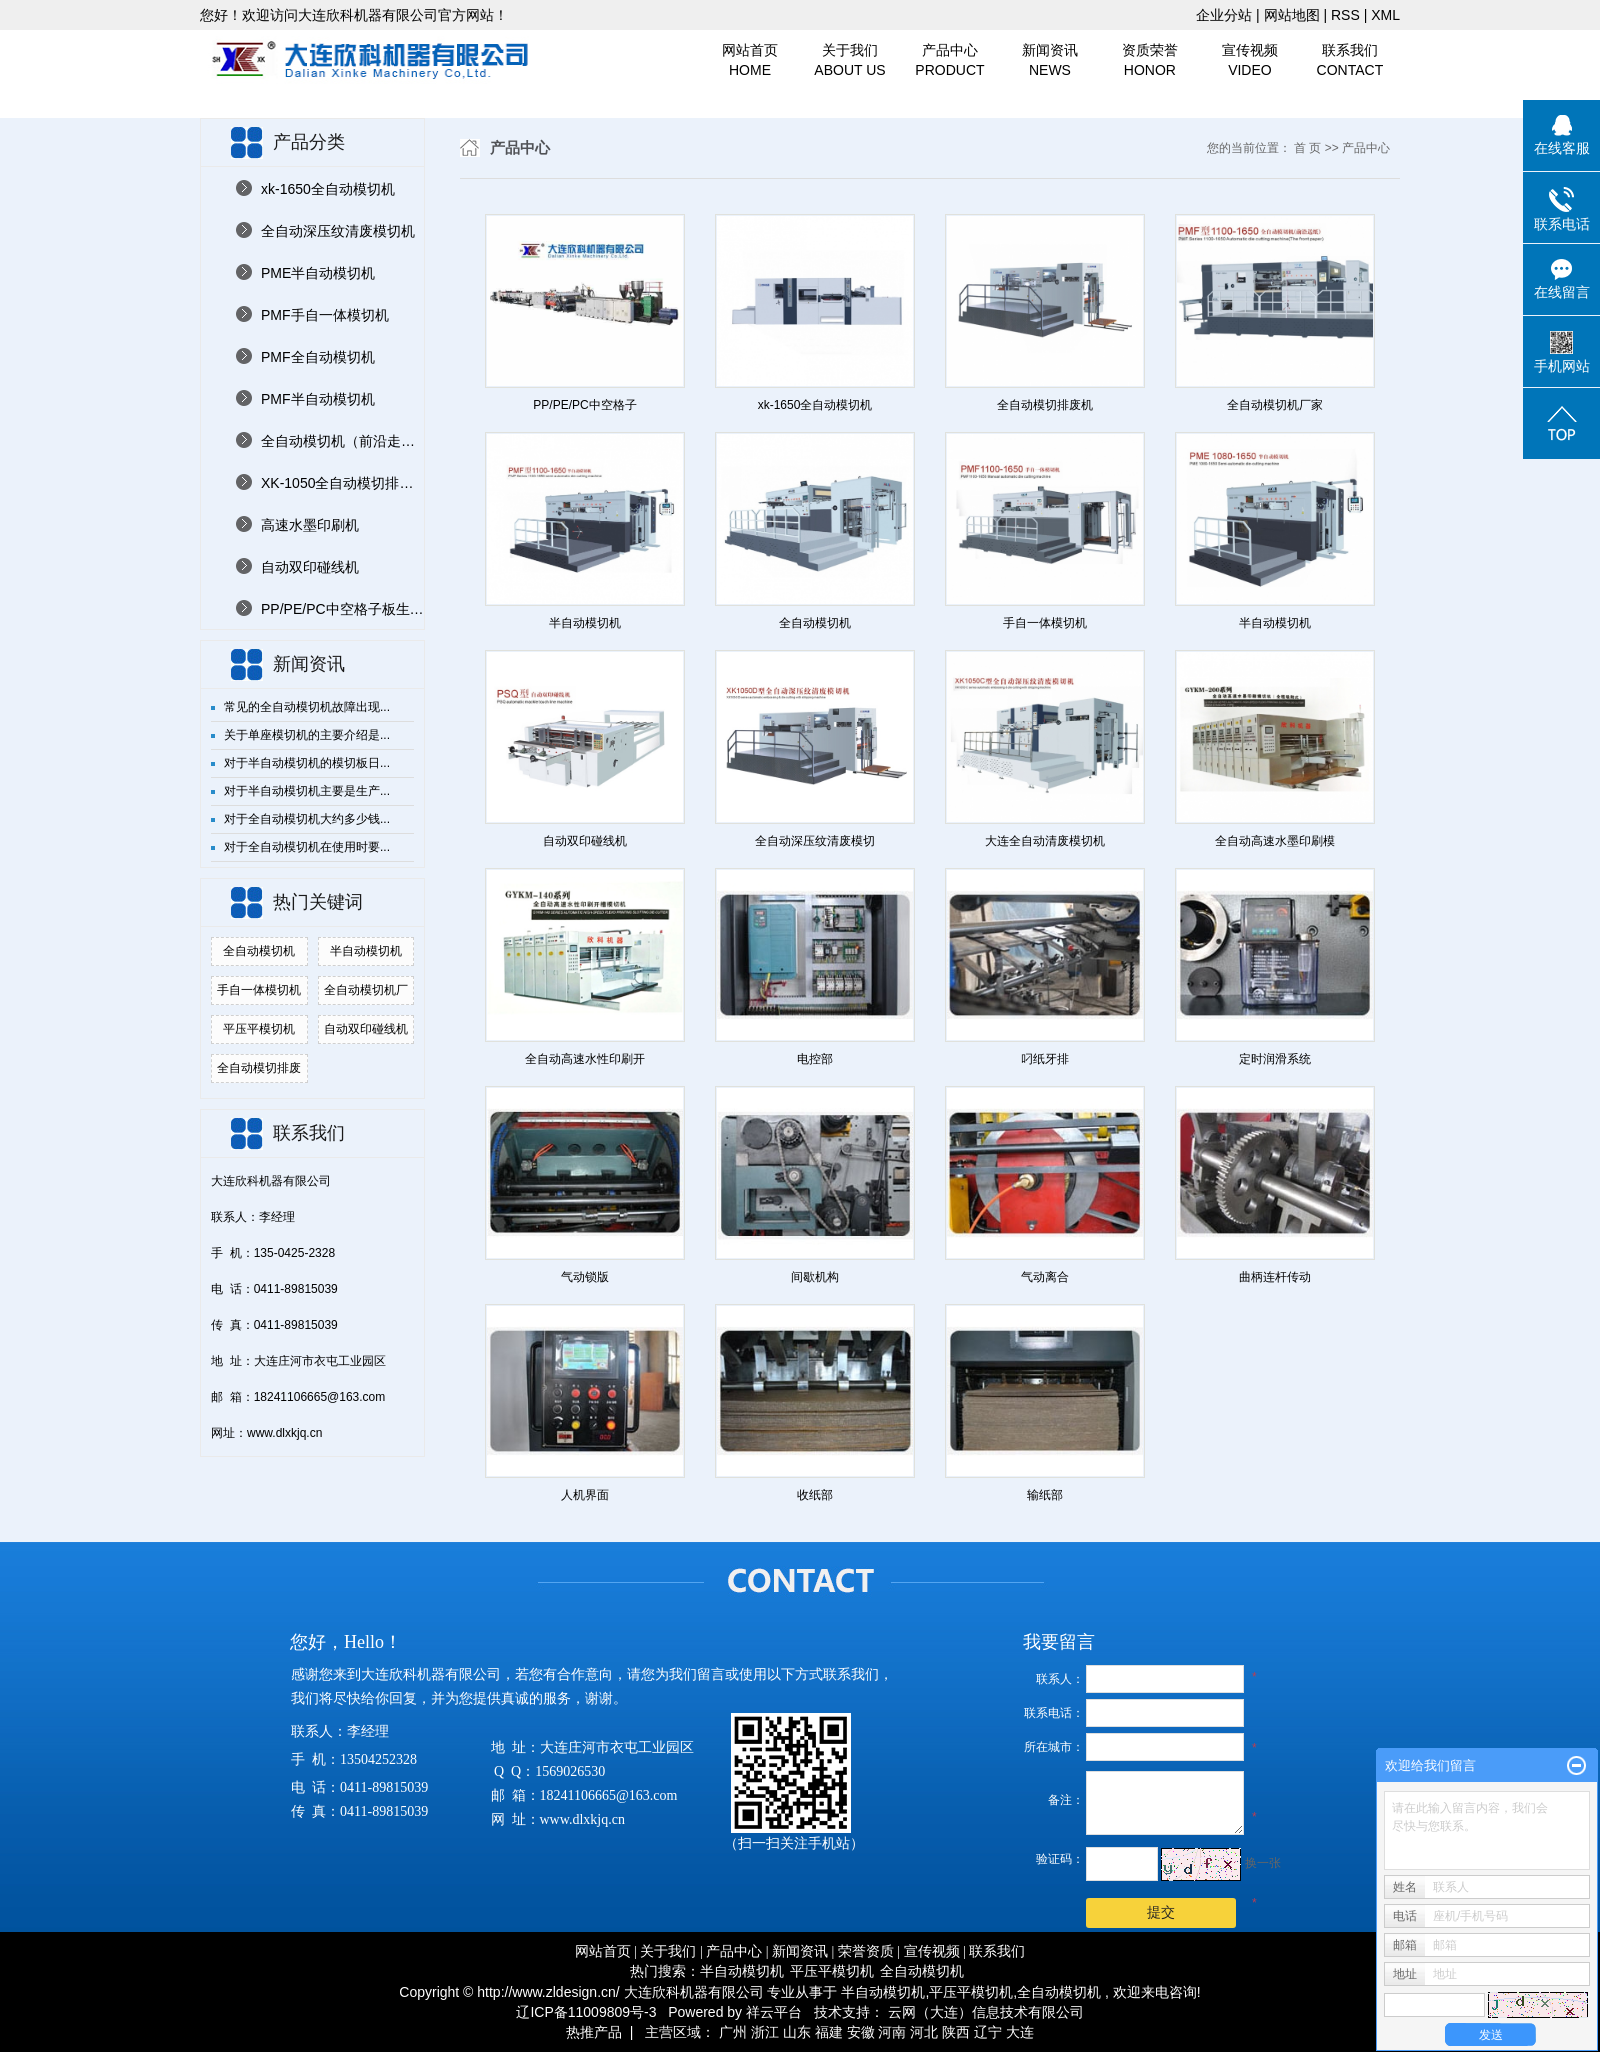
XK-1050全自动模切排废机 (342, 483)
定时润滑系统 (1275, 1059)
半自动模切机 (366, 951)
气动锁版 (585, 1277)
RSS (1345, 15)
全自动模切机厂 (366, 990)
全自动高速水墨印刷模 (1275, 841)
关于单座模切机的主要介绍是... (307, 735)
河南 (892, 2032)
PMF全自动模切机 (318, 357)
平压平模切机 (259, 1029)
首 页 (1307, 148)
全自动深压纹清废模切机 (338, 231)
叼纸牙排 (1045, 1059)
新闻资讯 (1050, 61)
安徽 (861, 2032)
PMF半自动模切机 (318, 399)
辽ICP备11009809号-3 (586, 2012)
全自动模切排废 (259, 1068)
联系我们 (1350, 61)
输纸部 (1045, 1495)
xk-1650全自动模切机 (328, 189)
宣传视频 (1250, 61)
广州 (733, 2032)
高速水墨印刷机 (310, 525)
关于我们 (850, 61)
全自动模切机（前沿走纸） (342, 441)
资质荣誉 (1150, 61)
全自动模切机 (259, 951)
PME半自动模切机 (318, 273)
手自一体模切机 (259, 990)
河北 (924, 2032)
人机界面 (585, 1495)
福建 (829, 2032)
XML (1385, 15)
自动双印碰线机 (310, 567)
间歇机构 (815, 1277)
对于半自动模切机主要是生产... (307, 791)
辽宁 (988, 2032)
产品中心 (950, 61)
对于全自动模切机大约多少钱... (307, 819)
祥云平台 (774, 2012)
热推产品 (594, 2032)
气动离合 (1045, 1277)
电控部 (815, 1059)
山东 (797, 2032)
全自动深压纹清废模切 (815, 841)
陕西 (956, 2032)
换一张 (1263, 1863)
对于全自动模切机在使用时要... (307, 847)
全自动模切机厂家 (1275, 405)
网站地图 (1294, 15)
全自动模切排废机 (1045, 405)
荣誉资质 (866, 1951)
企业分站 (1224, 15)
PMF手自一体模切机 (325, 315)
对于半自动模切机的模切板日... (307, 763)
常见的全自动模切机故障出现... (307, 707)
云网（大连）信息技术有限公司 (986, 2012)
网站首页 (750, 61)
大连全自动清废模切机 (1045, 841)
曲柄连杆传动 (1275, 1277)
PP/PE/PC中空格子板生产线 (342, 609)
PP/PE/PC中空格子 (584, 405)
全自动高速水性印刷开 (585, 1059)
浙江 (765, 2032)
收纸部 (815, 1495)
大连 (1020, 2032)
